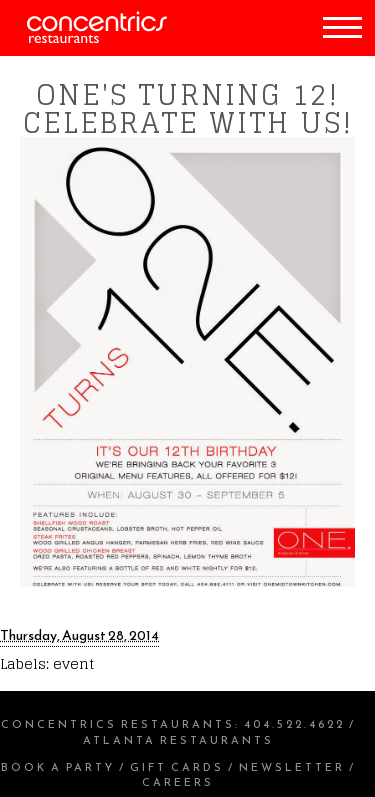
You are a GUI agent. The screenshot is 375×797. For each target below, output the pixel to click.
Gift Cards (177, 767)
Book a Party (58, 767)
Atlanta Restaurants (178, 740)
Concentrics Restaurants (118, 724)
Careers (178, 782)
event (73, 663)
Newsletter (292, 767)
